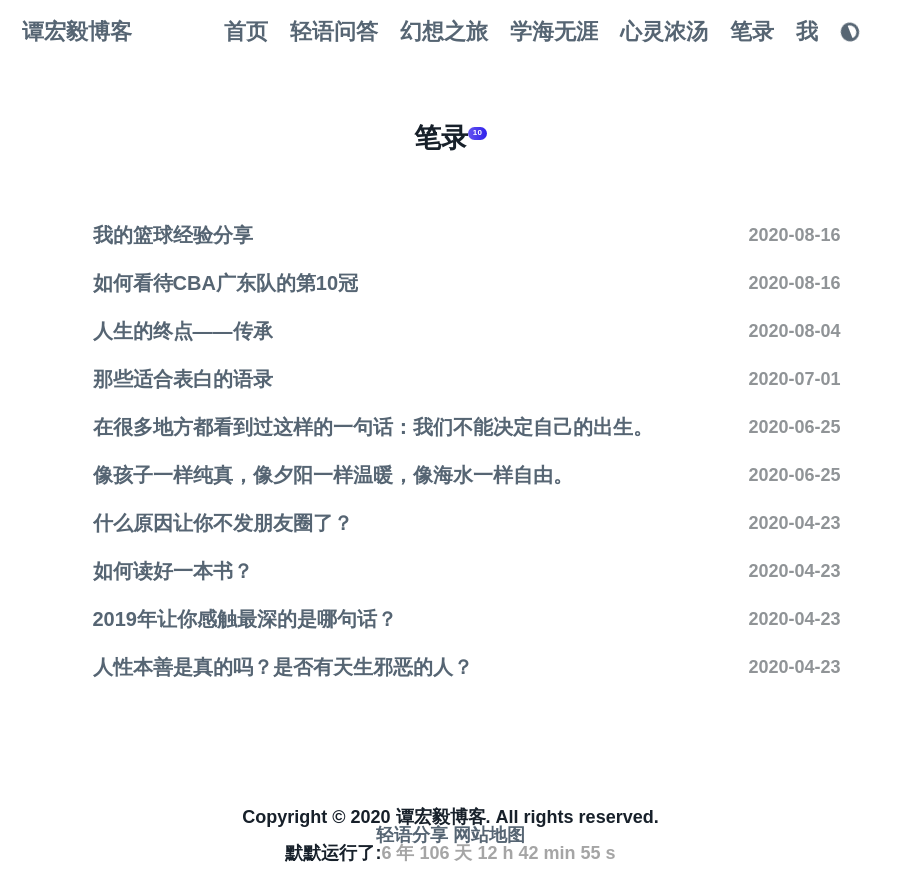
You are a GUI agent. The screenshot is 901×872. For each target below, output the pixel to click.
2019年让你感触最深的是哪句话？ (245, 619)
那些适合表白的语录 (183, 379)
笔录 (752, 31)
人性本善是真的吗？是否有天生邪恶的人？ (283, 667)
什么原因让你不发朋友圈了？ (223, 523)
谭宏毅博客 (77, 31)
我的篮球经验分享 (173, 235)
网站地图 (489, 835)
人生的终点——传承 (183, 331)
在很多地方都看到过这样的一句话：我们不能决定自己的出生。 (373, 427)
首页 (246, 31)
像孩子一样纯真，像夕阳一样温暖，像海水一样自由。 (333, 475)
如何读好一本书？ (173, 571)
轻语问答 (334, 31)
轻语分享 (412, 835)
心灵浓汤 (664, 31)
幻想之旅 (444, 31)
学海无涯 (554, 31)
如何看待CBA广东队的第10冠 (226, 283)
